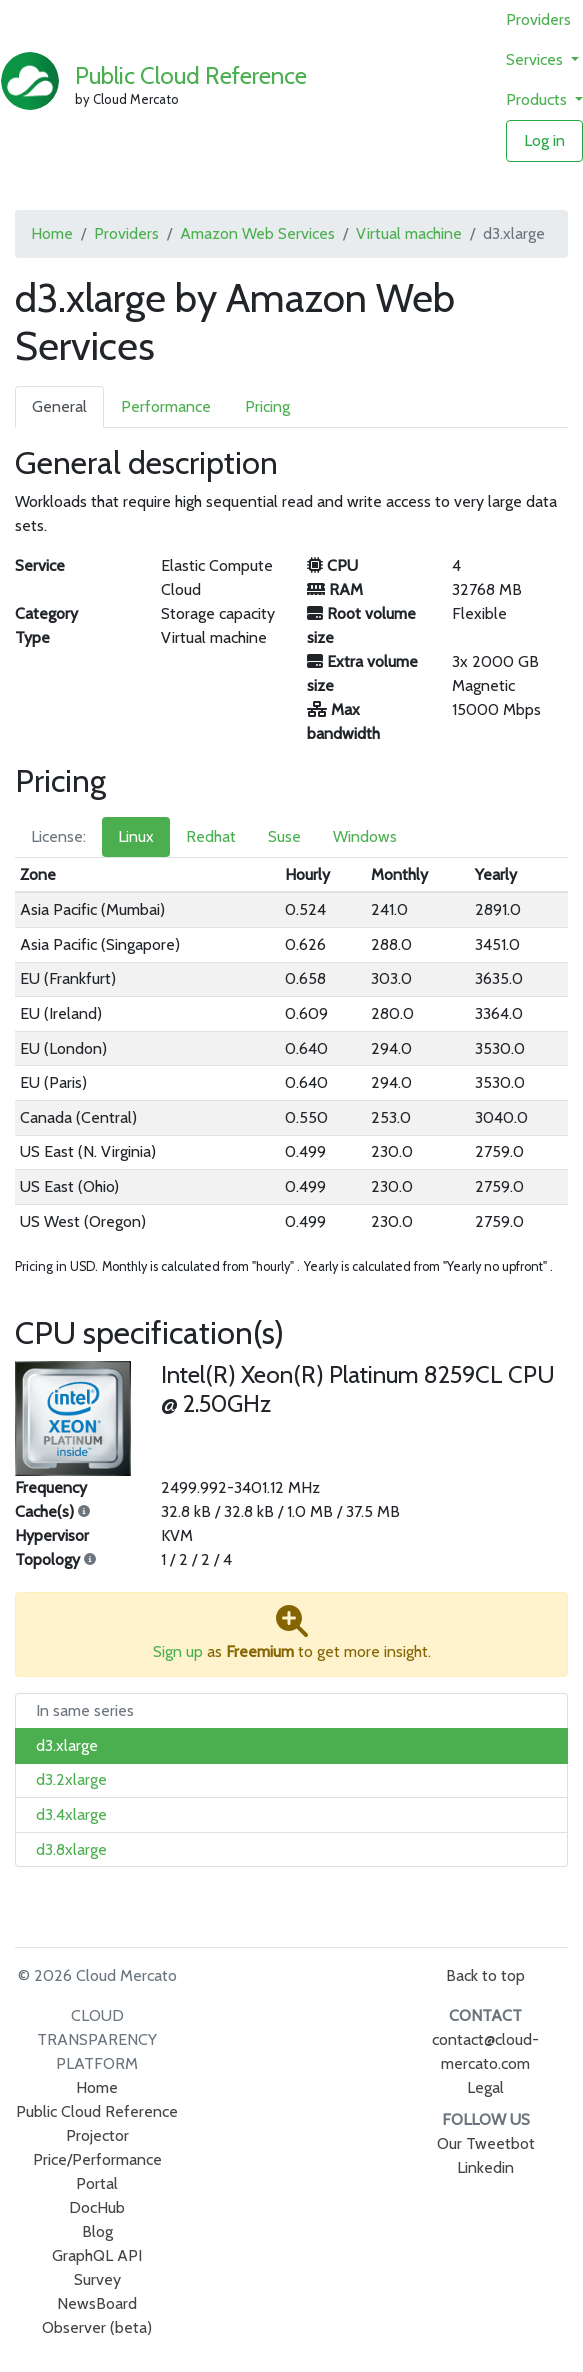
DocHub (97, 2207)
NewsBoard (97, 2303)
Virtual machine (409, 233)
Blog (97, 2231)
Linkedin (485, 2167)
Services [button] (536, 59)
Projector (97, 2135)
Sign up (178, 1651)
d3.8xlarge (71, 1849)
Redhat (211, 836)
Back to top (485, 1975)
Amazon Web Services (257, 233)
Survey (97, 2279)
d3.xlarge (67, 1745)
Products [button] (538, 99)
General (59, 406)
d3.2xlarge (71, 1779)
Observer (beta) (97, 2327)
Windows (365, 836)
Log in (544, 140)
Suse (284, 836)
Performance (166, 406)
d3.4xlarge (71, 1814)
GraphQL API (97, 2255)
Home (52, 233)
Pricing (267, 406)
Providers (538, 19)
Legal (485, 2087)
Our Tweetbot (486, 2143)
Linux (136, 836)
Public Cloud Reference (191, 75)
